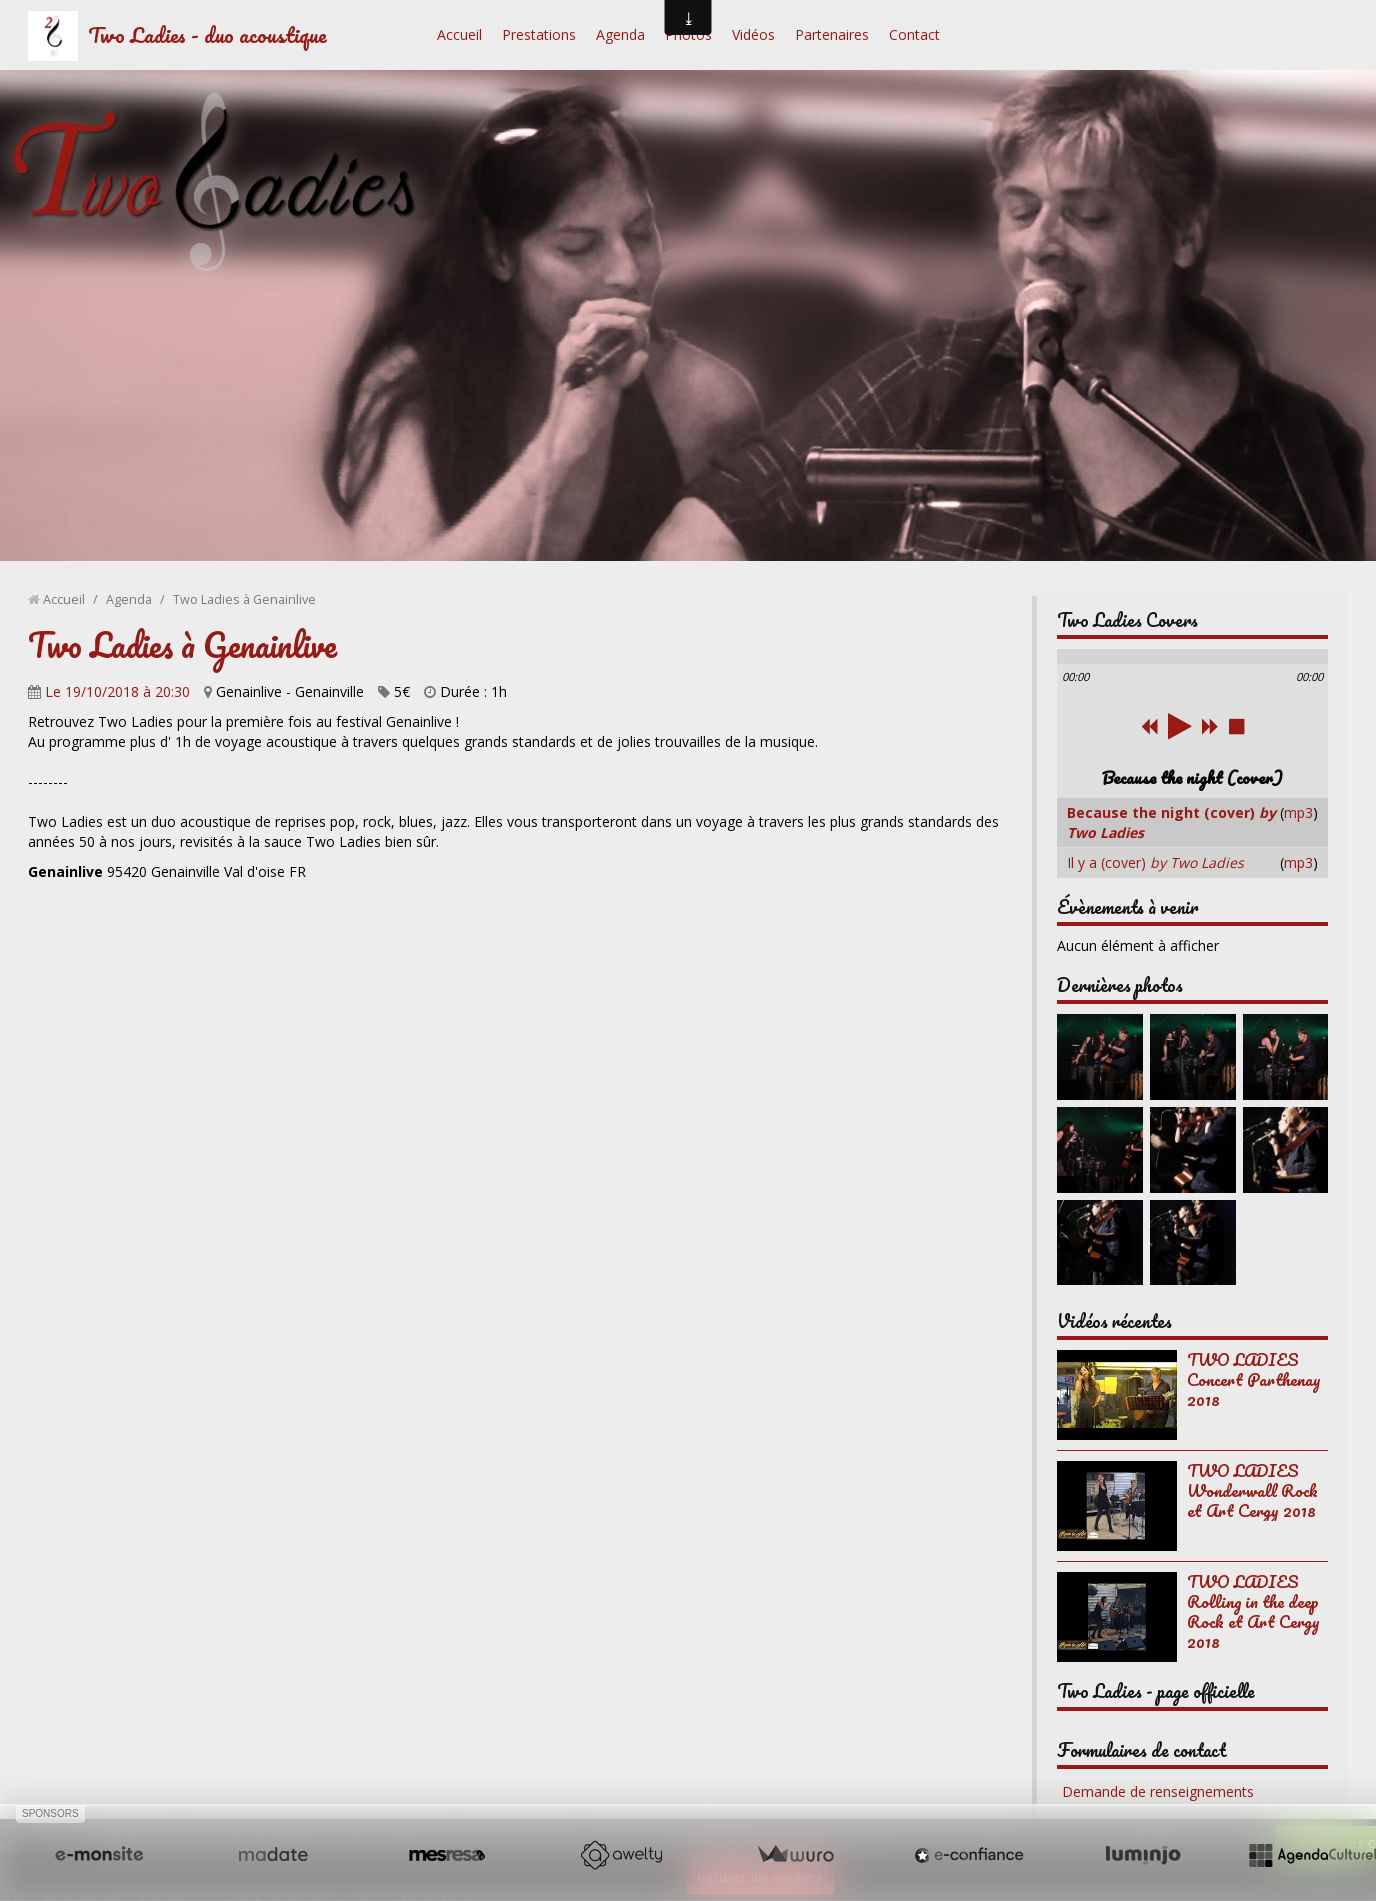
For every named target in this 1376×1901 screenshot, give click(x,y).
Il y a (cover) (1155, 862)
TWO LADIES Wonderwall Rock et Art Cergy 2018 (1252, 1490)
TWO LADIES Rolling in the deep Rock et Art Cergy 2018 (1253, 1611)
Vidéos (753, 34)
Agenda (620, 34)
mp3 (1298, 812)
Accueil (459, 34)
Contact (914, 34)
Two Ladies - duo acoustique (207, 34)
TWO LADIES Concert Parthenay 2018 (1254, 1379)
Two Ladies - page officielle (1156, 1691)
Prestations (539, 34)
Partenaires (832, 34)
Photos (688, 34)
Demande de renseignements (1158, 1791)
